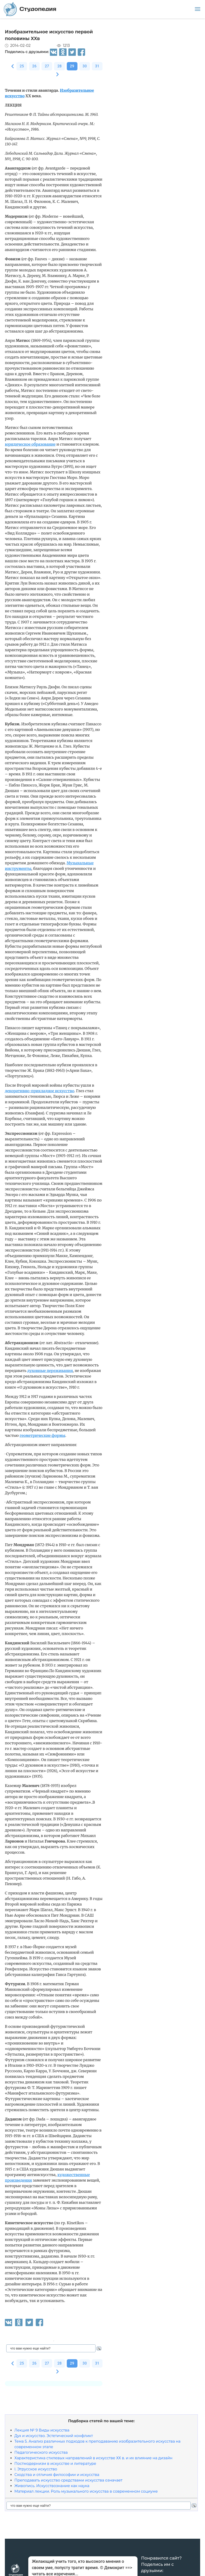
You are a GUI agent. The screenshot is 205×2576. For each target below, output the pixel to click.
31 (97, 66)
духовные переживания (50, 1370)
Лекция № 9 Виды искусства (41, 2430)
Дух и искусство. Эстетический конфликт (53, 2436)
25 (22, 66)
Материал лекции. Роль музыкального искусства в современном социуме (86, 2491)
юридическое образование (30, 444)
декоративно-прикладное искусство (39, 1090)
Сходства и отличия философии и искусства (56, 2474)
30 (85, 66)
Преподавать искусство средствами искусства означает (68, 2480)
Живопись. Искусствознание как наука (51, 2486)
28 (59, 66)
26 (34, 66)
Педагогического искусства (41, 2452)
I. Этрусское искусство (35, 2469)
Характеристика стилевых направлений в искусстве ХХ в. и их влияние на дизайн (93, 2458)
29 (72, 66)
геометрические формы (42, 1435)
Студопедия (30, 9)
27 (47, 66)
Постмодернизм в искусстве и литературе (55, 2463)
